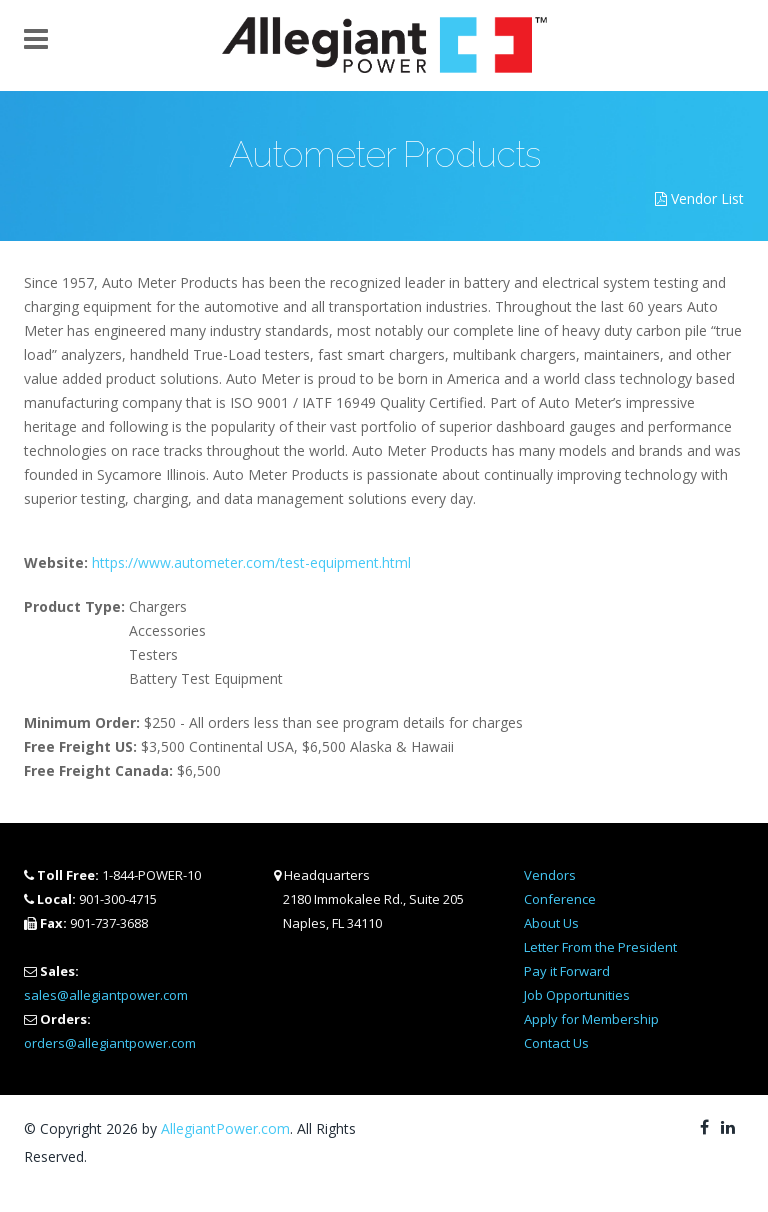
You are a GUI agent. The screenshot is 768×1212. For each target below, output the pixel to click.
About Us (551, 923)
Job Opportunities (577, 995)
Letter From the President (600, 947)
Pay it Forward (567, 971)
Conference (560, 899)
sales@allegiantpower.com (106, 995)
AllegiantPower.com (225, 1128)
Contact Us (556, 1043)
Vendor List (699, 198)
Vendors (550, 875)
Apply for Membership (591, 1019)
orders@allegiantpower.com (110, 1043)
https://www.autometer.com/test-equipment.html (251, 562)
